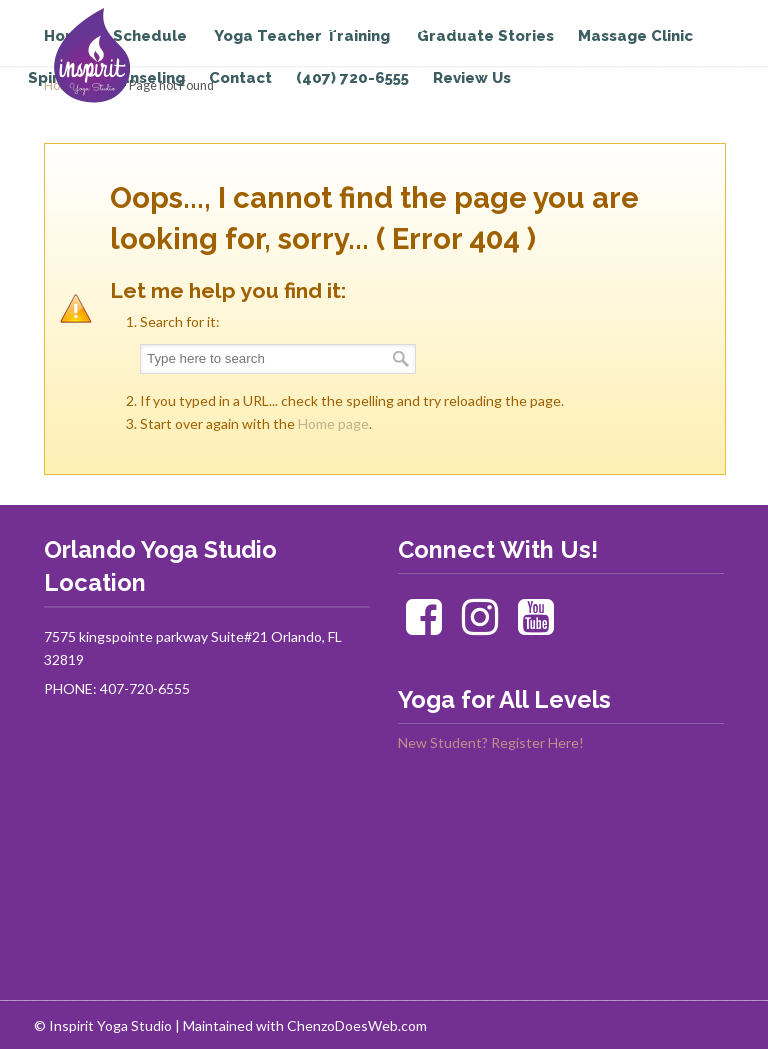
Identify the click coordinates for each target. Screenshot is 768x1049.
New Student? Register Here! (491, 742)
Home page (333, 423)
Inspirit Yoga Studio (126, 56)
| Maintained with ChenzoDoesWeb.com (301, 1025)
